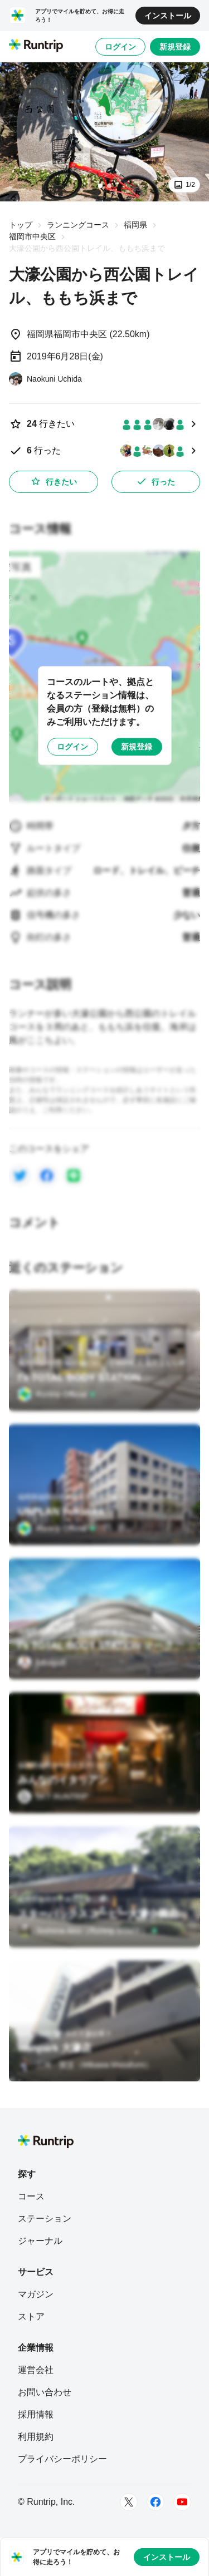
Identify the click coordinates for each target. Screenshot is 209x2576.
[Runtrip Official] (57, 1394)
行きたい (53, 481)
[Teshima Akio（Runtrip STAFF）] (88, 1930)
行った (155, 481)
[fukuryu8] (42, 1662)
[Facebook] (155, 2502)
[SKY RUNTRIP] (53, 1796)
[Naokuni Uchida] (45, 379)
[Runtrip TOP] (36, 46)
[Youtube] (182, 2502)
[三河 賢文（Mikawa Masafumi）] (85, 2064)
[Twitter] (129, 2502)
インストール (167, 15)
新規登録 (175, 46)
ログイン (120, 46)
